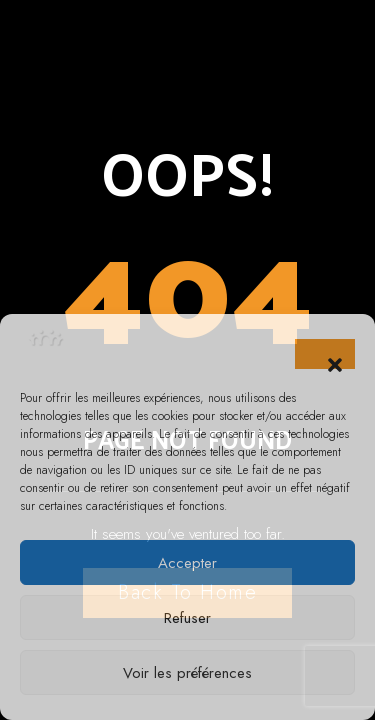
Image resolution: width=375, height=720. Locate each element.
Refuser (187, 618)
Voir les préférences (187, 673)
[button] (325, 354)
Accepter (187, 563)
